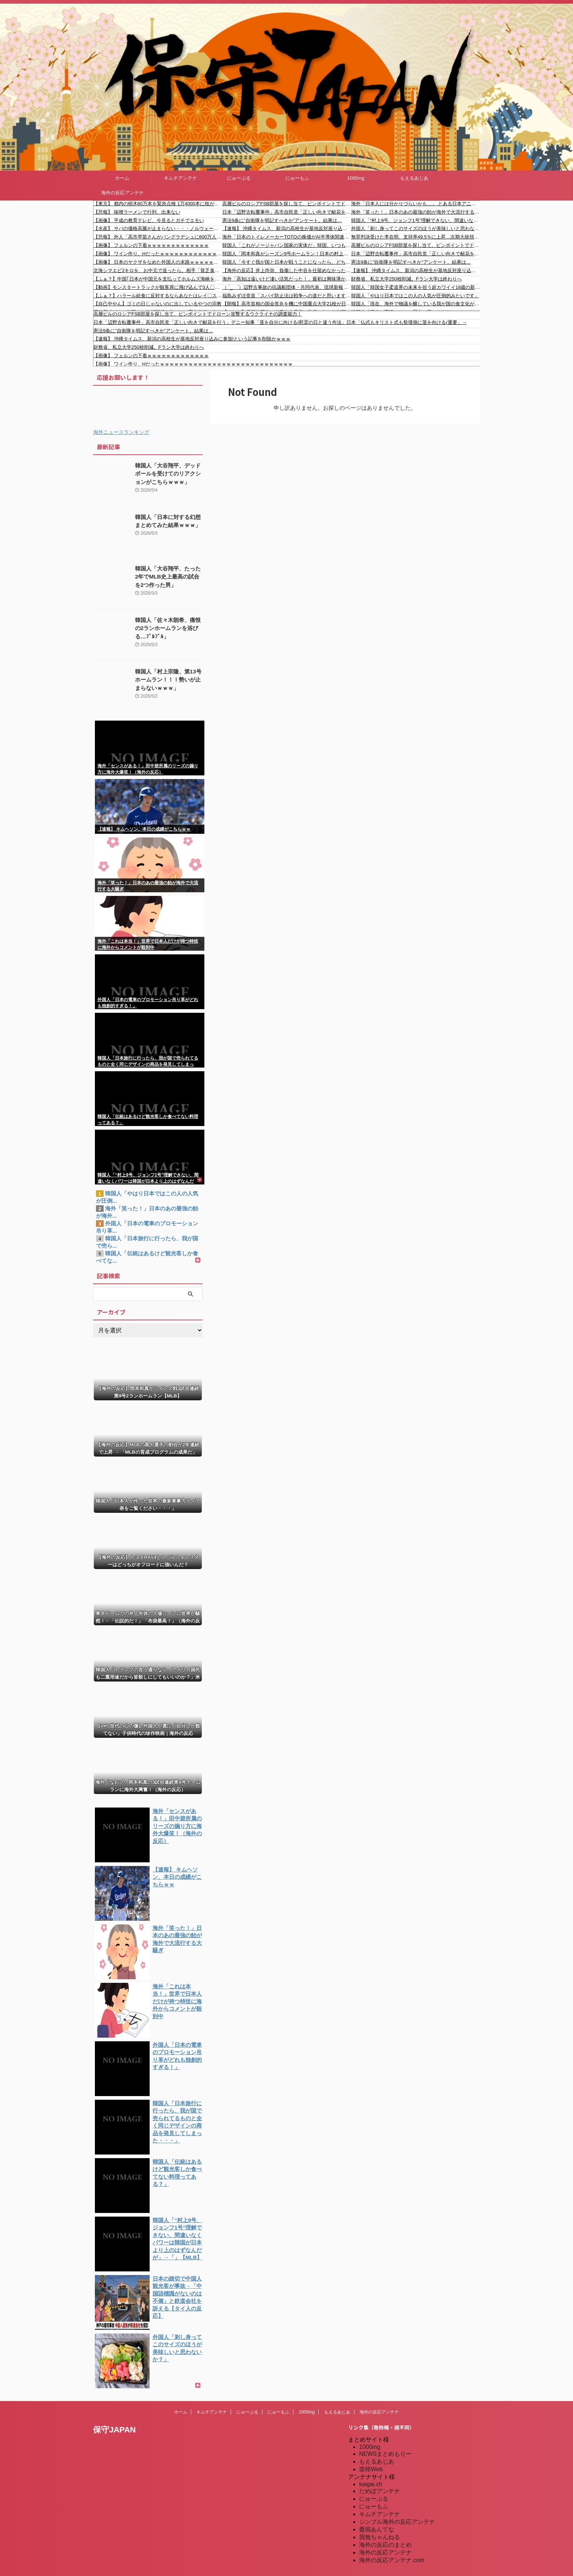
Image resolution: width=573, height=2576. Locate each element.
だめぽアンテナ (379, 2488)
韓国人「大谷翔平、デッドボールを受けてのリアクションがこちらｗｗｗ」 (168, 474)
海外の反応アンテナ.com (391, 2557)
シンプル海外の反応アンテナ (397, 2518)
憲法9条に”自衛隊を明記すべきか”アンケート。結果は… (282, 220)
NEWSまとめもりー (385, 2450)
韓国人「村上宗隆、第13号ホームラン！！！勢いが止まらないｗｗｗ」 (168, 680)
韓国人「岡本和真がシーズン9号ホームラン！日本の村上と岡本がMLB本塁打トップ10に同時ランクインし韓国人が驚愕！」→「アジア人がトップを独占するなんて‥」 (286, 253)
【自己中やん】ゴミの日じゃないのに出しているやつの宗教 (157, 303)
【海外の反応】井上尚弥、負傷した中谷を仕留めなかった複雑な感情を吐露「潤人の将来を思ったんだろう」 (286, 270)
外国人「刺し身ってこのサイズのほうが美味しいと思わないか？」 (415, 228)
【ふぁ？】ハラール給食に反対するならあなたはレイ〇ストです (157, 295)
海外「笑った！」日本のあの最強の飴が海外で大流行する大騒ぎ (415, 212)
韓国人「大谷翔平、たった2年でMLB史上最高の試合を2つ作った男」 (167, 577)
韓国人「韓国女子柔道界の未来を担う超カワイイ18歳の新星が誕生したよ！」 (415, 287)
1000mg (355, 178)
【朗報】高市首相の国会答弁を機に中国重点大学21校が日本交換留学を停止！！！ (286, 303)
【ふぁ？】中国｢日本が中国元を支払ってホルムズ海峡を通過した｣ (157, 279)
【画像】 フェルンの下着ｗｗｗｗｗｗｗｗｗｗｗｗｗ (151, 245)
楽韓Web (371, 2466)
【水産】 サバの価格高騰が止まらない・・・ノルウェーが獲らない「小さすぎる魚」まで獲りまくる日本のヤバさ (157, 228)
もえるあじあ (414, 178)
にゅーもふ (297, 178)
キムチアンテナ (180, 178)
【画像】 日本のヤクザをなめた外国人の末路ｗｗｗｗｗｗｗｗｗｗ (157, 262)
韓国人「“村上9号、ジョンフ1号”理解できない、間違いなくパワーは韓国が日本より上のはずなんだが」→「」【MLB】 (415, 220)
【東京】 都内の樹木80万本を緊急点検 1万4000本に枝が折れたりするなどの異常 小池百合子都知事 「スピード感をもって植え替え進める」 (157, 203)
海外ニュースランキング (121, 432)
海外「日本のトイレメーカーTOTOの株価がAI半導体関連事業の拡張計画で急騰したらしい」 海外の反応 (286, 237)
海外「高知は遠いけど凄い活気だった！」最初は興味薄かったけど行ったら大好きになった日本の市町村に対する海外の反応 (286, 279)
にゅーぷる (239, 178)
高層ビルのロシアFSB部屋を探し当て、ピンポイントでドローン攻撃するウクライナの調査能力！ (286, 203)
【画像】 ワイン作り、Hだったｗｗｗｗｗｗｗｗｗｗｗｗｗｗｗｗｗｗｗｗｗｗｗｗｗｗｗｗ (157, 253)
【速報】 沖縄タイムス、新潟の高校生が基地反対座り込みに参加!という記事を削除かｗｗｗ (286, 228)
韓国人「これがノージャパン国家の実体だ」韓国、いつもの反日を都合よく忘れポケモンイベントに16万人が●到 (286, 245)
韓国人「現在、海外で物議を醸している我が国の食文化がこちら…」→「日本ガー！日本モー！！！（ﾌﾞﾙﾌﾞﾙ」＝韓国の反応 (415, 303)
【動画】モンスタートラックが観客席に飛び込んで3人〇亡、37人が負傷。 (157, 287)
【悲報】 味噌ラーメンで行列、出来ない (136, 212)
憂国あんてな (376, 2526)
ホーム (122, 178)
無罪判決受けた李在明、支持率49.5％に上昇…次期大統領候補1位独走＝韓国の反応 (415, 237)
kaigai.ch (370, 2481)
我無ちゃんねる (379, 2534)
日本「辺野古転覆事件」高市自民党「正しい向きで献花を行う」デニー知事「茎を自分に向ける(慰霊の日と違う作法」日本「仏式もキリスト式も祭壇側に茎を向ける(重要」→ (286, 212)
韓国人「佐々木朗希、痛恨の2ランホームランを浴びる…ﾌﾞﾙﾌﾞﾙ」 (168, 628)
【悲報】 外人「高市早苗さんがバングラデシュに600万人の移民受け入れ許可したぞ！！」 (157, 237)
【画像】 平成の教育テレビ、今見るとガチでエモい (148, 220)
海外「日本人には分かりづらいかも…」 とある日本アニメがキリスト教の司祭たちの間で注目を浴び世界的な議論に (415, 203)
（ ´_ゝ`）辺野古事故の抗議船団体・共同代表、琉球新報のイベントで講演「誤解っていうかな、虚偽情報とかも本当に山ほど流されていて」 (286, 287)
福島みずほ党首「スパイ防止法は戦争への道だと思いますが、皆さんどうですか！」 (286, 295)
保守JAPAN (114, 2426)
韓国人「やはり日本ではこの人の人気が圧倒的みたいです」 (415, 295)
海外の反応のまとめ (385, 2541)
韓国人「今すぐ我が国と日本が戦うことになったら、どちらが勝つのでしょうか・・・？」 (286, 262)
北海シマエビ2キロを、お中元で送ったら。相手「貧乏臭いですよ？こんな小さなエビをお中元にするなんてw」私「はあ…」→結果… (157, 270)
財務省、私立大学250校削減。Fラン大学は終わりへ (406, 279)
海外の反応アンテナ (122, 192)
